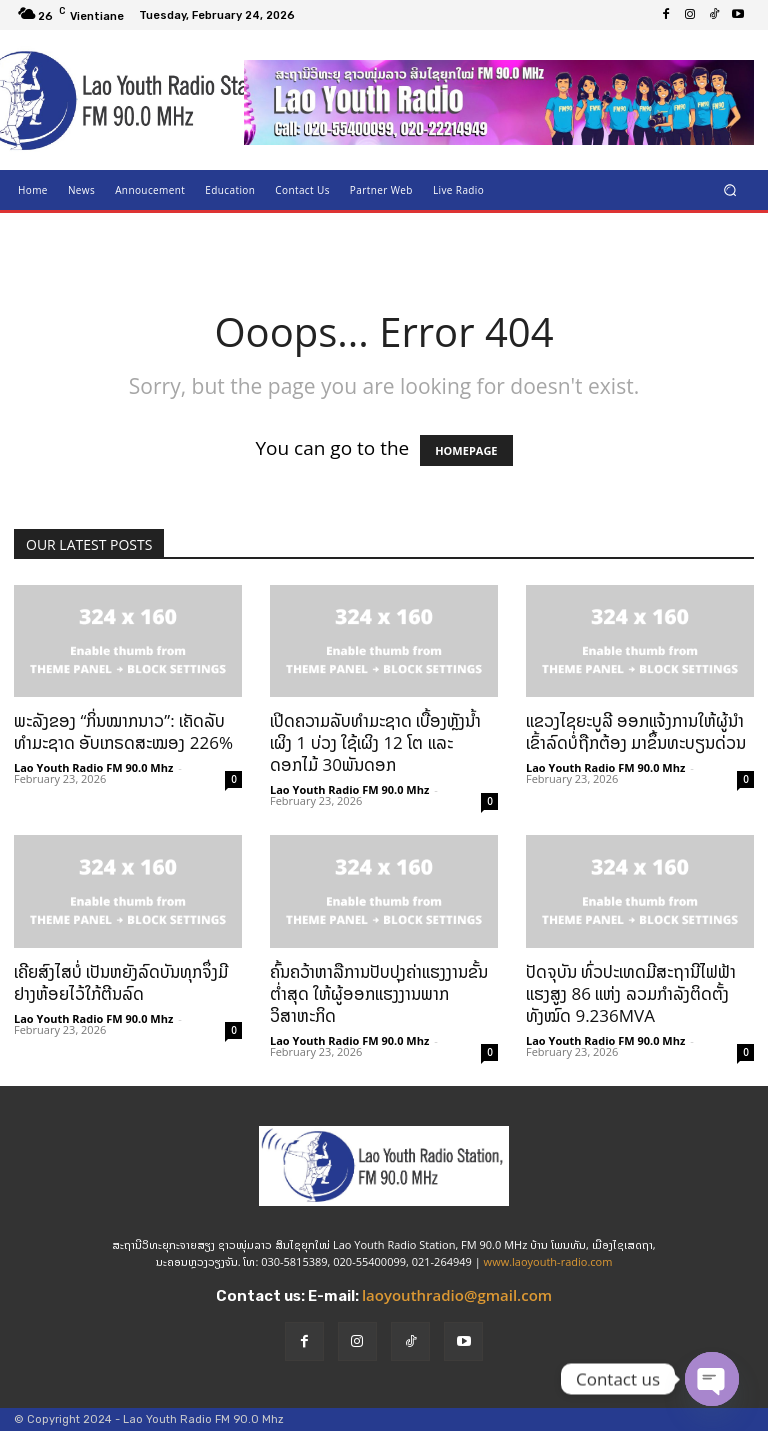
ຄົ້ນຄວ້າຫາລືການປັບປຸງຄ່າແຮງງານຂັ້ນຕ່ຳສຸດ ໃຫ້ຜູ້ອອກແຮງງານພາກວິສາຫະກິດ (379, 993)
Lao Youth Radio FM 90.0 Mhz (93, 767)
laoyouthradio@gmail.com (457, 1295)
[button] (730, 189)
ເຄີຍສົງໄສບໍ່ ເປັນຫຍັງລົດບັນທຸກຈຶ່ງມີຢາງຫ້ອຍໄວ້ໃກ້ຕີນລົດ (121, 982)
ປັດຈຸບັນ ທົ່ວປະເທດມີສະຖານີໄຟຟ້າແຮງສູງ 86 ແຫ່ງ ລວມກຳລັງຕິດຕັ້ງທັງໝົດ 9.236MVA (631, 993)
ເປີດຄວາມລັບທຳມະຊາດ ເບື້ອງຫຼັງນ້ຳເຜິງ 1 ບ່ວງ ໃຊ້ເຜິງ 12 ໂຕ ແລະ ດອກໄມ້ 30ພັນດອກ (375, 742)
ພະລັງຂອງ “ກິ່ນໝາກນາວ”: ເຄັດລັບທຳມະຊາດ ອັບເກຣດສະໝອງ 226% (123, 731)
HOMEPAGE (466, 450)
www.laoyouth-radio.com (548, 1261)
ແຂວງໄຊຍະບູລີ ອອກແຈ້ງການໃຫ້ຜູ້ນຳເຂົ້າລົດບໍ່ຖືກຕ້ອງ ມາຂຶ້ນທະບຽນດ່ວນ (636, 731)
